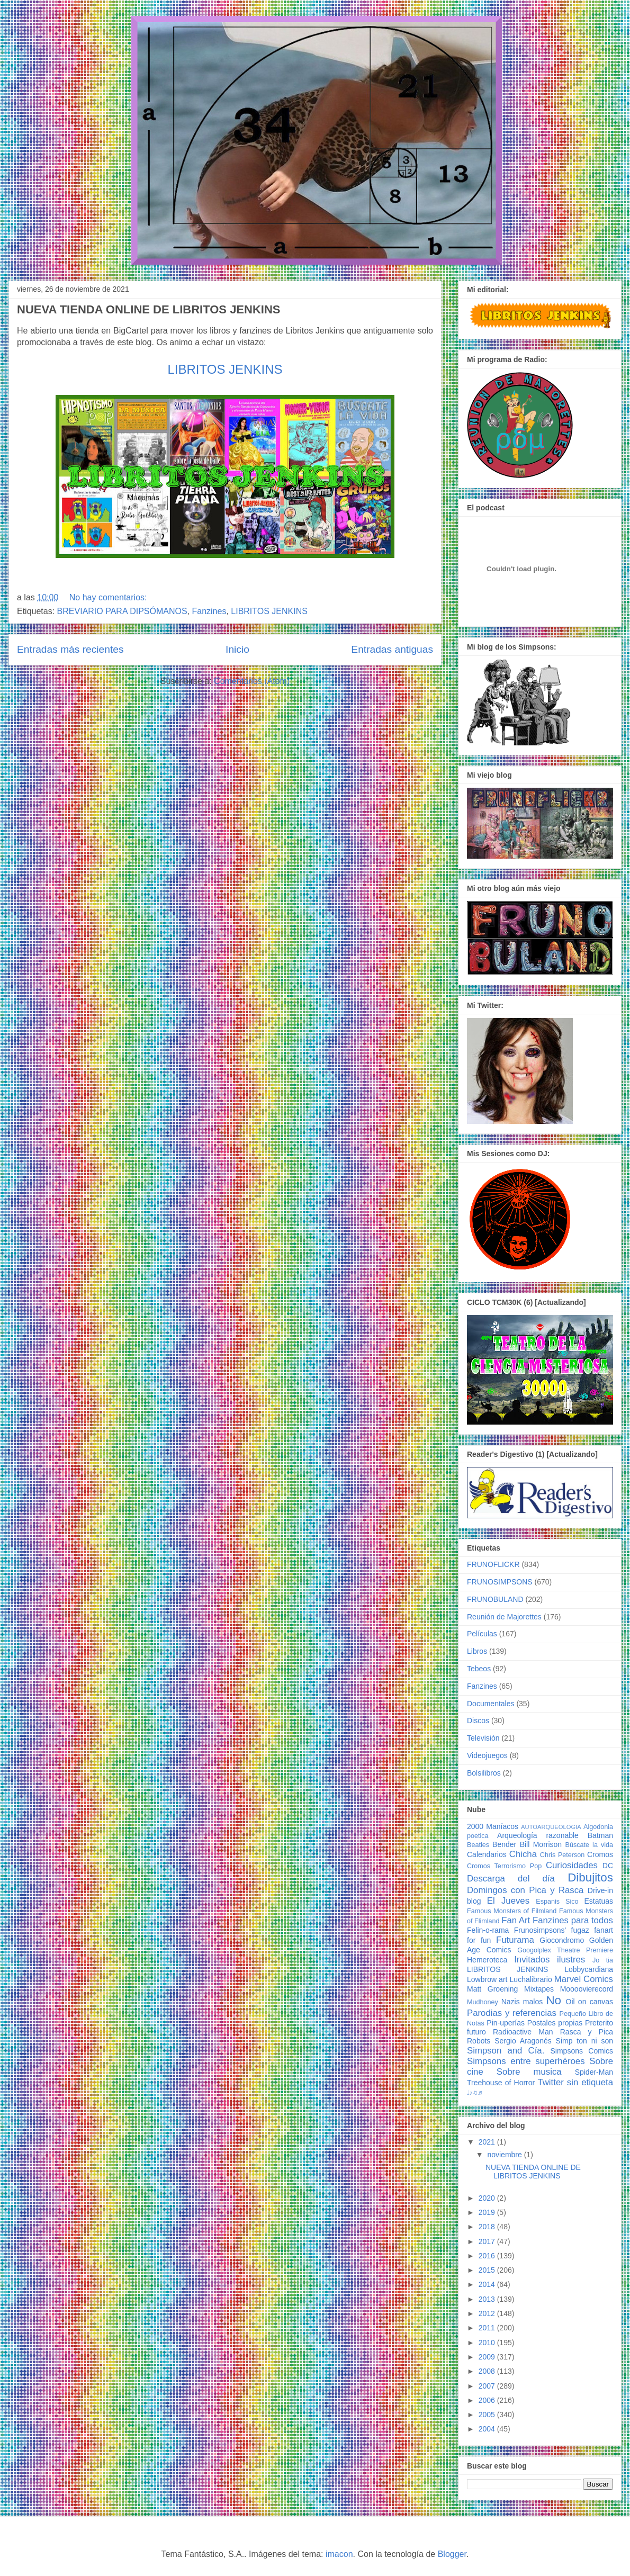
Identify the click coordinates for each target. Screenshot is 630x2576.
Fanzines (209, 611)
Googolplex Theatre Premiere (565, 1950)
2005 (488, 2414)
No (553, 2000)
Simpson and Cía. (505, 2051)
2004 (488, 2429)
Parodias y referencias (511, 2013)
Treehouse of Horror (501, 2082)
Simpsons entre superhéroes (526, 2061)
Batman (600, 1835)
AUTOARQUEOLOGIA (551, 1827)
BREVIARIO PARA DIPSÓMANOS (122, 611)
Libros (477, 1651)
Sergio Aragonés (523, 2041)
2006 (488, 2400)
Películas (482, 1633)
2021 (488, 2142)
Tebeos (479, 1668)
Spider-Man (594, 2072)
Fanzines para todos (573, 1920)
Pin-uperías (506, 2023)
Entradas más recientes (70, 649)
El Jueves (508, 1901)
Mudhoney (482, 2002)
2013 (488, 2299)
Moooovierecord (586, 1989)
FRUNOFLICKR (493, 1564)
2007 (488, 2386)
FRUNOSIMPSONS (500, 1582)
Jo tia (602, 1960)
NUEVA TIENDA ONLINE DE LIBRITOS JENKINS (149, 309)
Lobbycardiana (588, 1969)
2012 (488, 2313)
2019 (488, 2212)
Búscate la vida (589, 1845)
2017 (488, 2241)
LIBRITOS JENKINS (225, 369)
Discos (478, 1720)
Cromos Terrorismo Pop (504, 1866)
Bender (504, 1844)
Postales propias (554, 2023)
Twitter (550, 2082)
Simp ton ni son (584, 2041)
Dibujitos (590, 1877)
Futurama (515, 1940)
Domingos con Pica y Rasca (525, 1890)
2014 (488, 2284)
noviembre (505, 2154)
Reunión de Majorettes (504, 1617)
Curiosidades (572, 1865)
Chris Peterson (562, 1855)
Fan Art (515, 1920)
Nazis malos (522, 2001)
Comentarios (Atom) (252, 681)
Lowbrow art (487, 1979)
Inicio (237, 649)
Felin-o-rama (488, 1930)
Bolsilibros (484, 1773)
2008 (488, 2371)
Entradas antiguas (392, 649)
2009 (488, 2357)
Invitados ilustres (549, 1959)
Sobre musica (529, 2072)
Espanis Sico (557, 1901)
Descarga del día (511, 1879)
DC (607, 1865)
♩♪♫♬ (474, 2092)
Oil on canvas (589, 2001)
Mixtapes (539, 1989)
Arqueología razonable (538, 1835)
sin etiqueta (590, 2082)
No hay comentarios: (109, 597)
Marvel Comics (583, 1979)
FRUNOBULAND (495, 1599)
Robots (478, 2041)
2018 (488, 2226)
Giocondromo (561, 1940)
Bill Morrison (541, 1844)
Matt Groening (492, 1989)
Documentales (491, 1703)
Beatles (478, 1845)
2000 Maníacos (492, 1826)
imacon (339, 2554)
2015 (488, 2270)
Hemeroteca (487, 1960)
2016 (488, 2255)
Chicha (523, 1854)
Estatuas (598, 1901)
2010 (488, 2342)
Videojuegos (487, 1755)
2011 (488, 2327)
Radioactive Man (523, 2032)
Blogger (452, 2554)
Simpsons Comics (581, 2051)
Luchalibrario (531, 1979)
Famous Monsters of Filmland (511, 1911)
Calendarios (487, 1854)
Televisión (483, 1738)
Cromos (600, 1854)
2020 (488, 2198)
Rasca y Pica (586, 2032)
